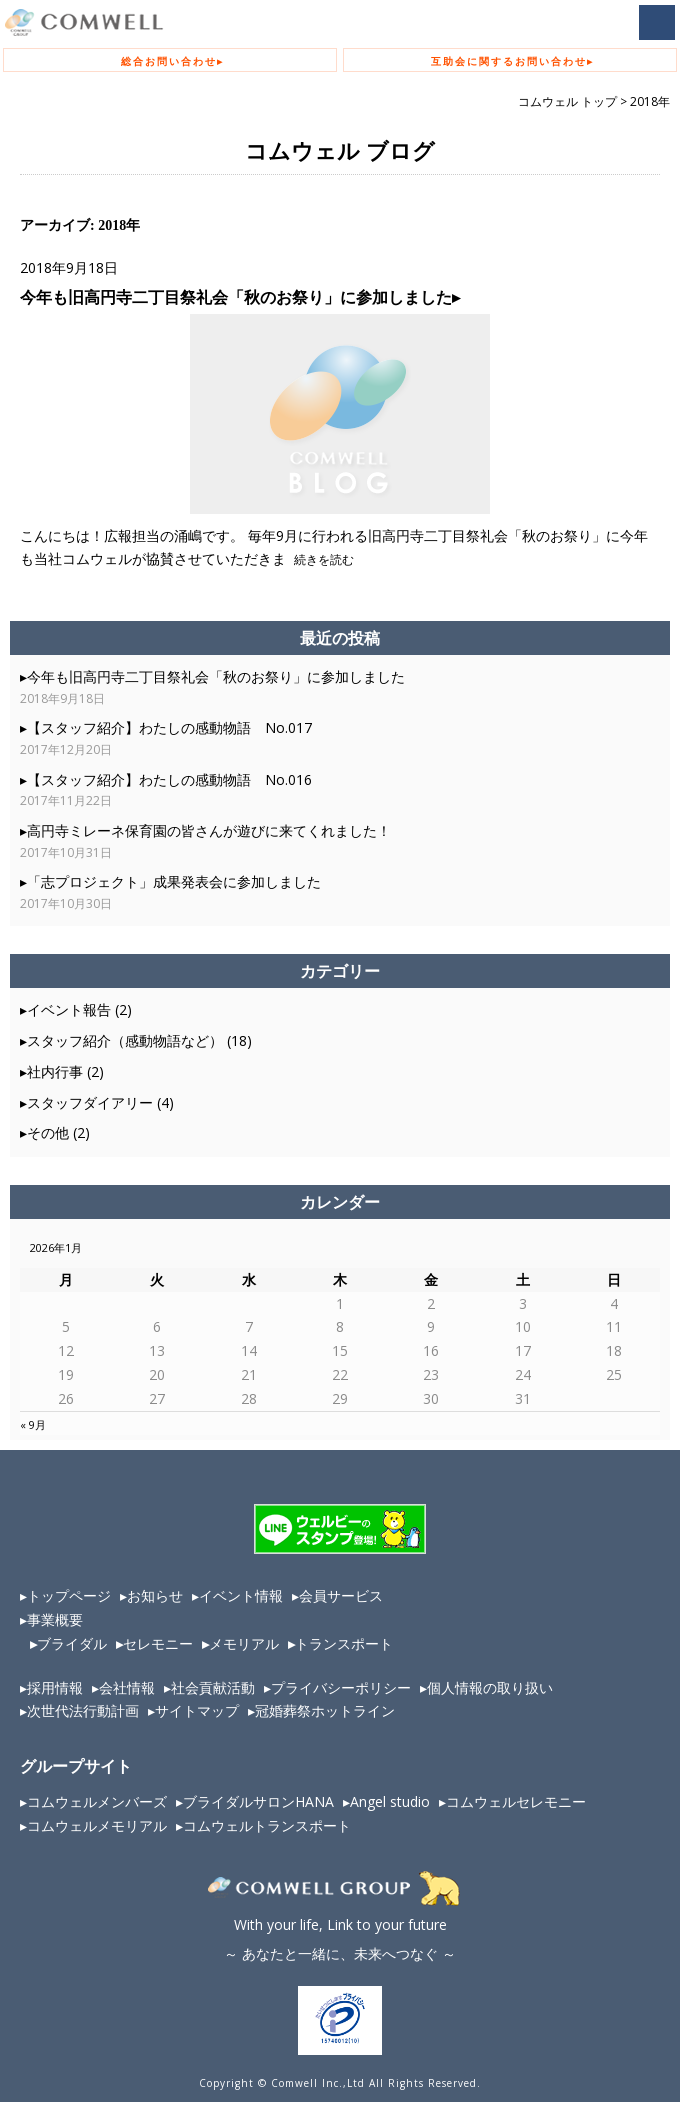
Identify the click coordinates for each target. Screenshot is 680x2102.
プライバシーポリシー (341, 1687)
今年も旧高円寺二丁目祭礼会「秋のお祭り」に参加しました (236, 297)
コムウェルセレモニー (516, 1801)
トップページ (69, 1595)
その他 (48, 1132)
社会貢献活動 (213, 1687)
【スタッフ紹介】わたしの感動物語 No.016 (169, 779)
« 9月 (33, 1424)
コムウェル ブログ (339, 152)
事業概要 (55, 1619)
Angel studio (390, 1801)
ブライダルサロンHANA (258, 1801)
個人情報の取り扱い (490, 1687)
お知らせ (155, 1595)
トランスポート (344, 1643)
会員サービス (341, 1595)
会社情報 (127, 1687)
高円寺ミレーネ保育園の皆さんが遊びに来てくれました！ (209, 830)
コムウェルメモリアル (97, 1825)
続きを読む (322, 559)
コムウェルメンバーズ (97, 1801)
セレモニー (158, 1643)
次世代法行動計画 (83, 1710)
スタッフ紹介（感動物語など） (125, 1040)
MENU (657, 22)
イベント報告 (69, 1009)
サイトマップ (197, 1710)
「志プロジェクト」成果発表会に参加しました (174, 881)
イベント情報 (241, 1595)
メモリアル (244, 1643)
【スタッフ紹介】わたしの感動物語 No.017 (169, 727)
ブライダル (72, 1643)
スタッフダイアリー (90, 1102)
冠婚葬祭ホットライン (325, 1710)
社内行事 (55, 1071)
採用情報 (55, 1687)
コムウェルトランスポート (267, 1825)
